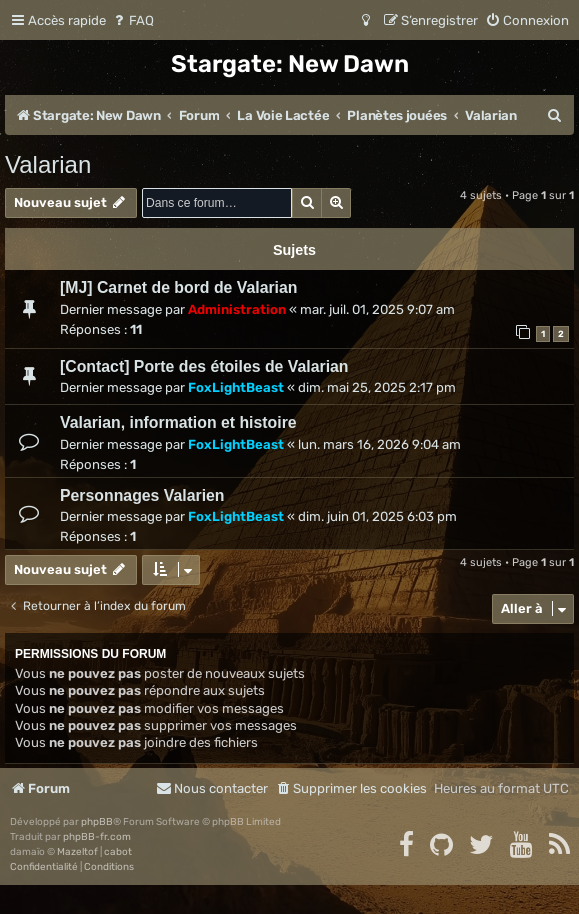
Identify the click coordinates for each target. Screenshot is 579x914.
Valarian (48, 164)
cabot (118, 852)
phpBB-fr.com (97, 837)
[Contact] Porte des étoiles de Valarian (204, 366)
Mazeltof (77, 852)
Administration (237, 309)
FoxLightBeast (236, 387)
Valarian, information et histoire (178, 422)
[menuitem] (132, 20)
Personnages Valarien (142, 495)
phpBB (97, 822)
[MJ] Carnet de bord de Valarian (178, 287)
